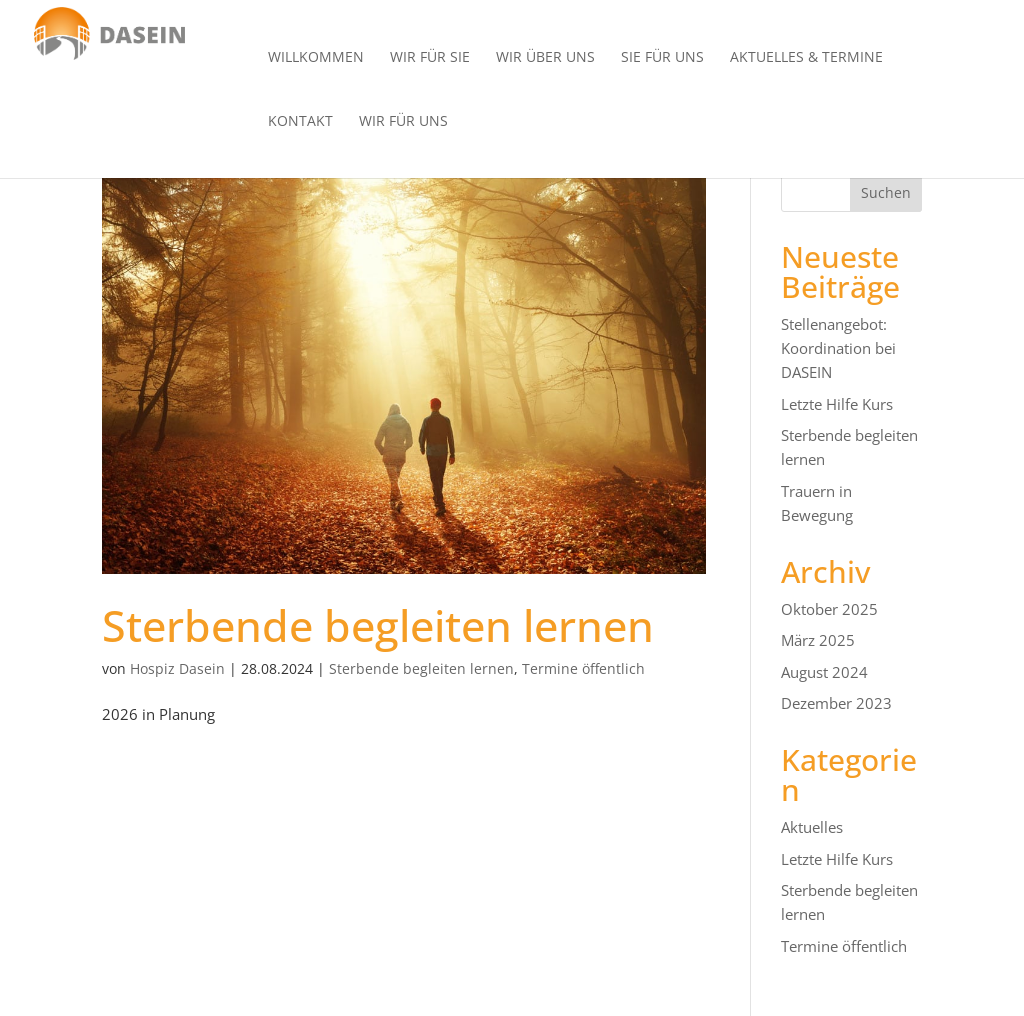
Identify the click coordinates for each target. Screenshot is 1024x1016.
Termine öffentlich (583, 668)
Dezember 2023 (836, 703)
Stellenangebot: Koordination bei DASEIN (838, 348)
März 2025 (818, 640)
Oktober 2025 (829, 609)
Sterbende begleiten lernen (378, 625)
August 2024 (824, 672)
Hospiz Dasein (177, 668)
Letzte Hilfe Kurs (837, 404)
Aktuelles (812, 827)
